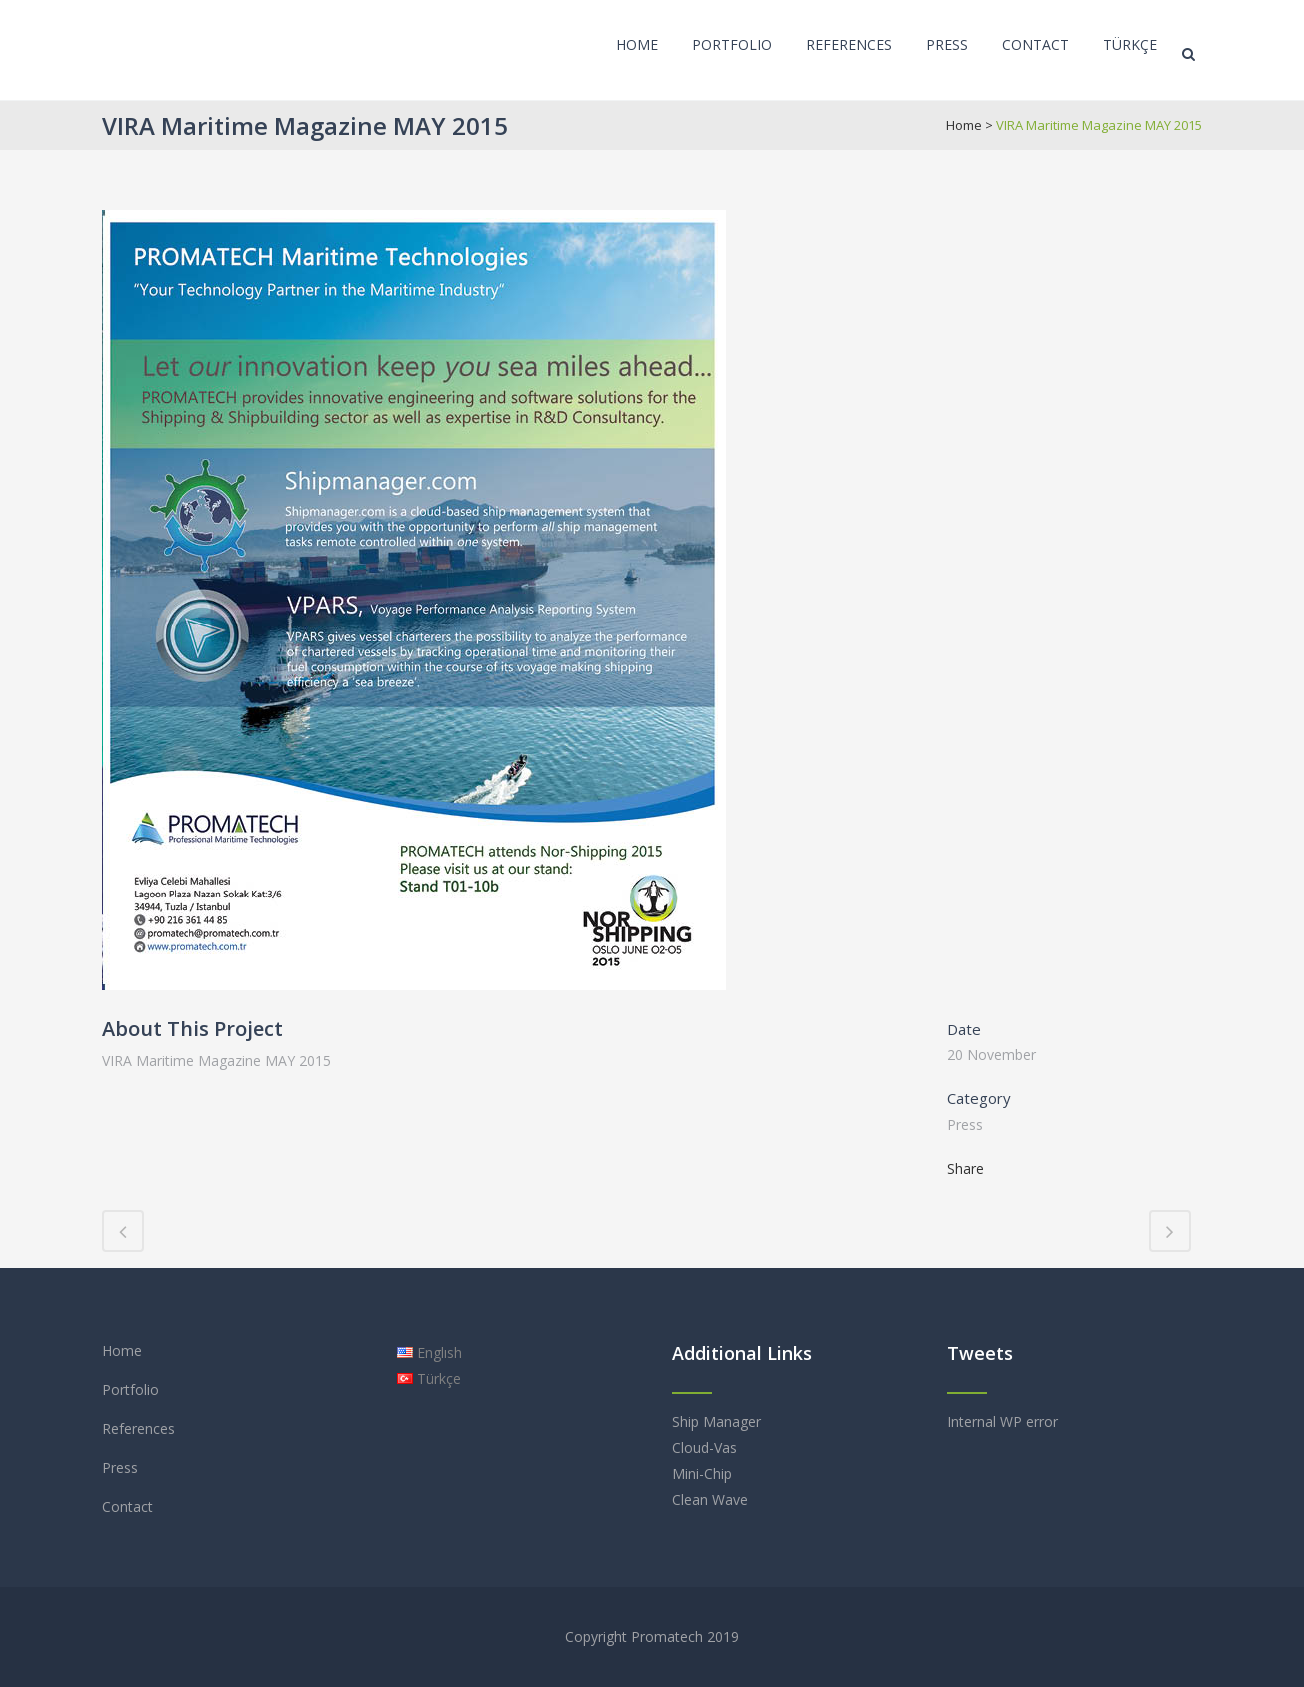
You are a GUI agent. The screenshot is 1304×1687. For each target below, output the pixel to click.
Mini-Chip (702, 1473)
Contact (127, 1506)
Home (964, 125)
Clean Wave (710, 1499)
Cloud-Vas (704, 1447)
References (138, 1428)
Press (120, 1467)
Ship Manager (716, 1421)
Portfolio (130, 1389)
